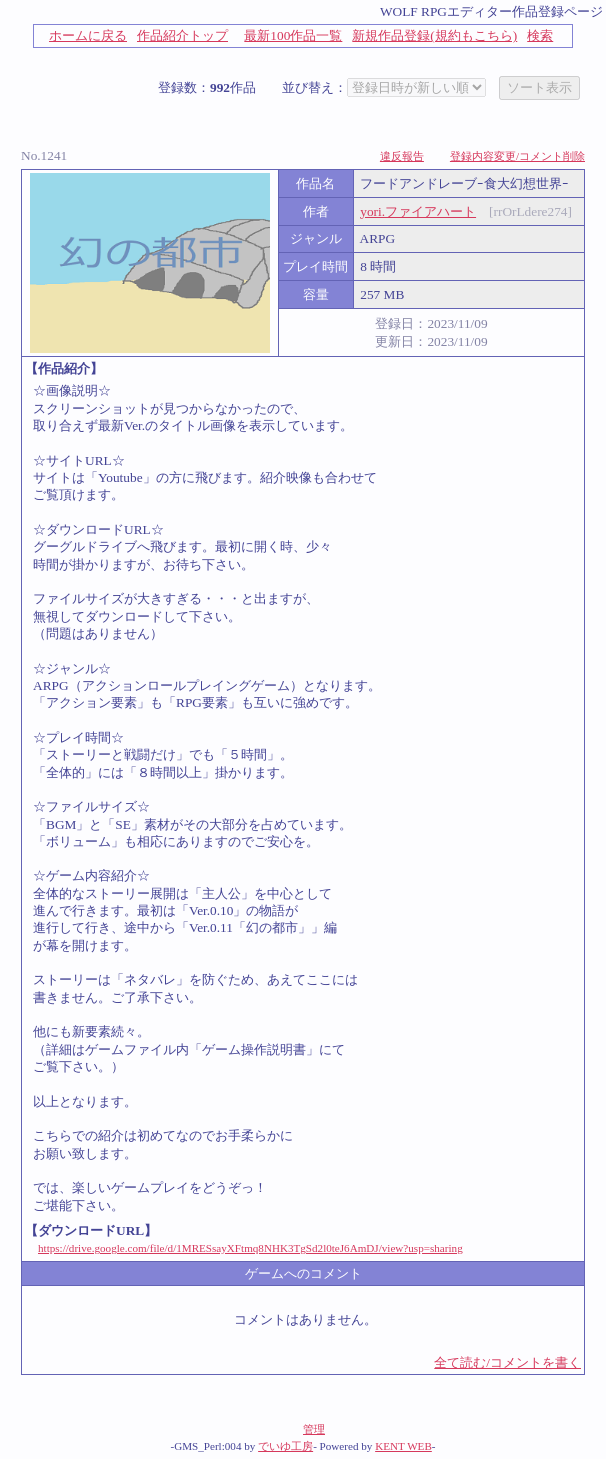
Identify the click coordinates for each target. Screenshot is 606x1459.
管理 (314, 1429)
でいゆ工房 (285, 1446)
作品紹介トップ (182, 35)
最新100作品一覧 (293, 35)
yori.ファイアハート (418, 211)
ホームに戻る (88, 35)
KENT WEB (403, 1446)
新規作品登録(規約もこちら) (434, 35)
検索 (540, 35)
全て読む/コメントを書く (507, 1362)
